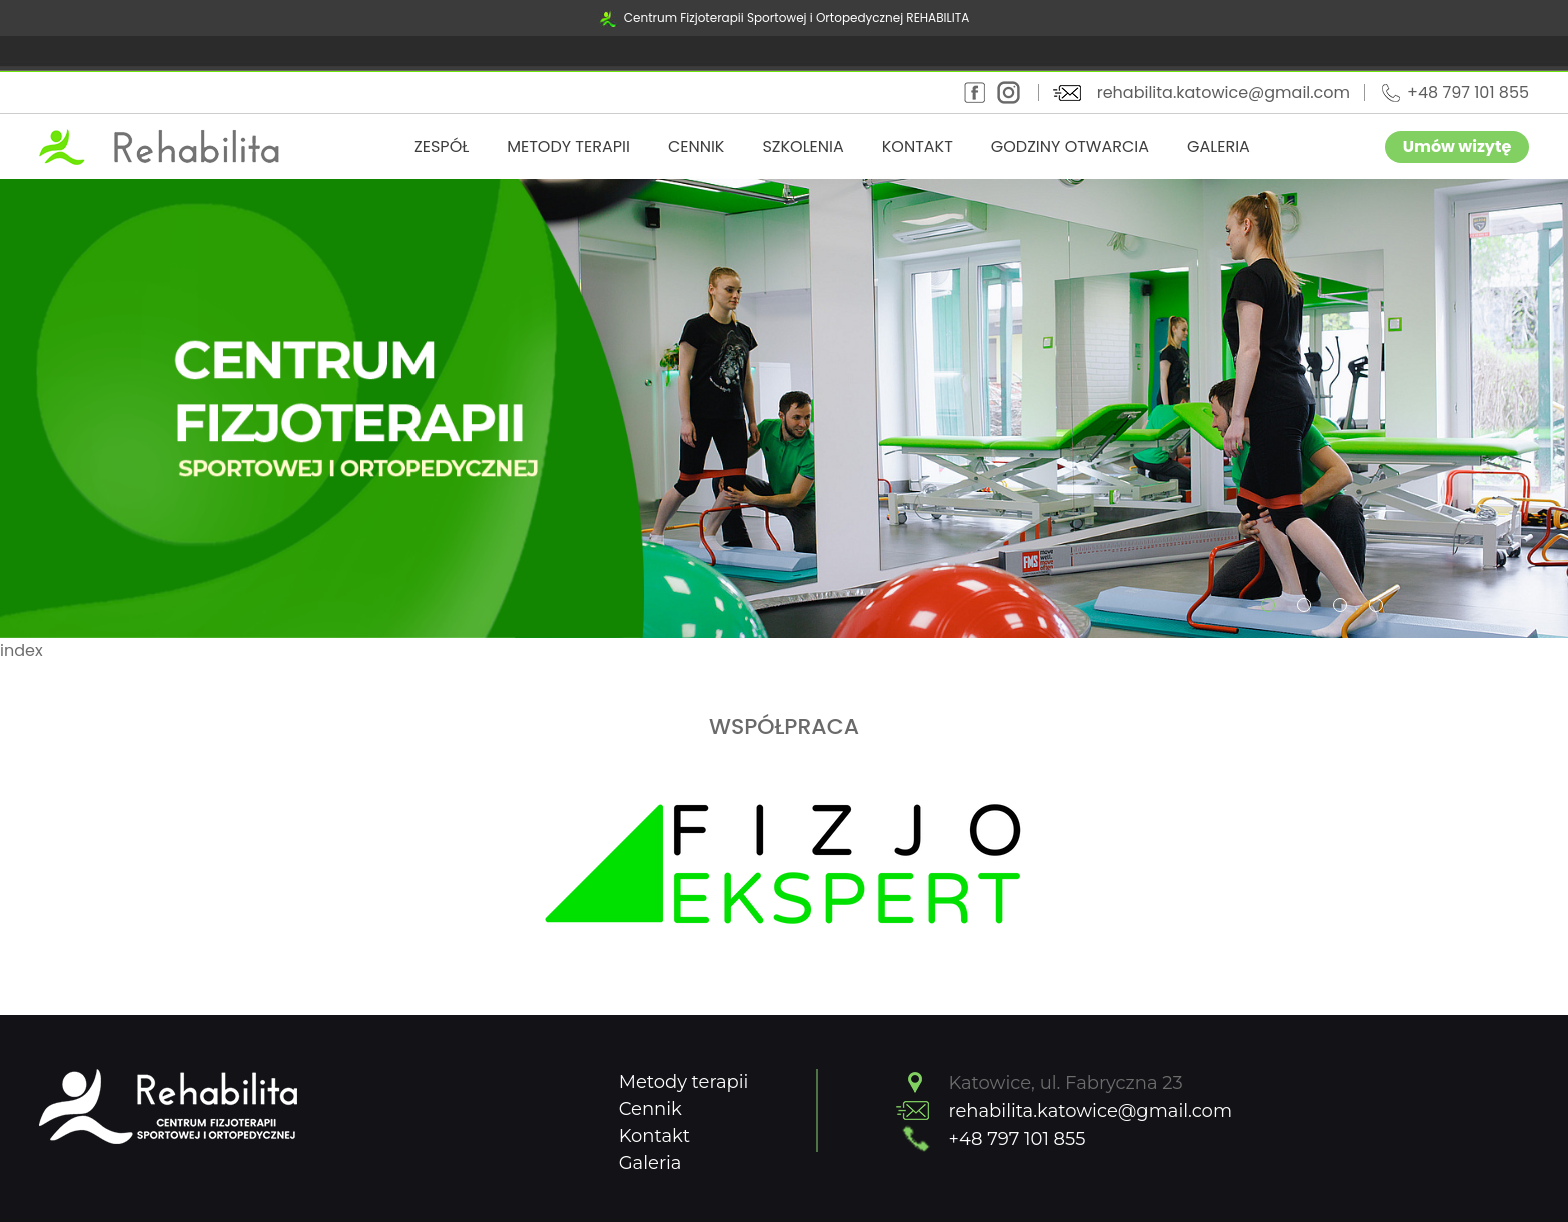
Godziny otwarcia (1070, 146)
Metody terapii (568, 146)
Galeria (1218, 146)
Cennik (696, 146)
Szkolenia (802, 146)
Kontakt (917, 146)
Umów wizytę (1457, 146)
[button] (1268, 605)
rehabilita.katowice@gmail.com (1223, 92)
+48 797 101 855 (1468, 92)
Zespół (441, 146)
